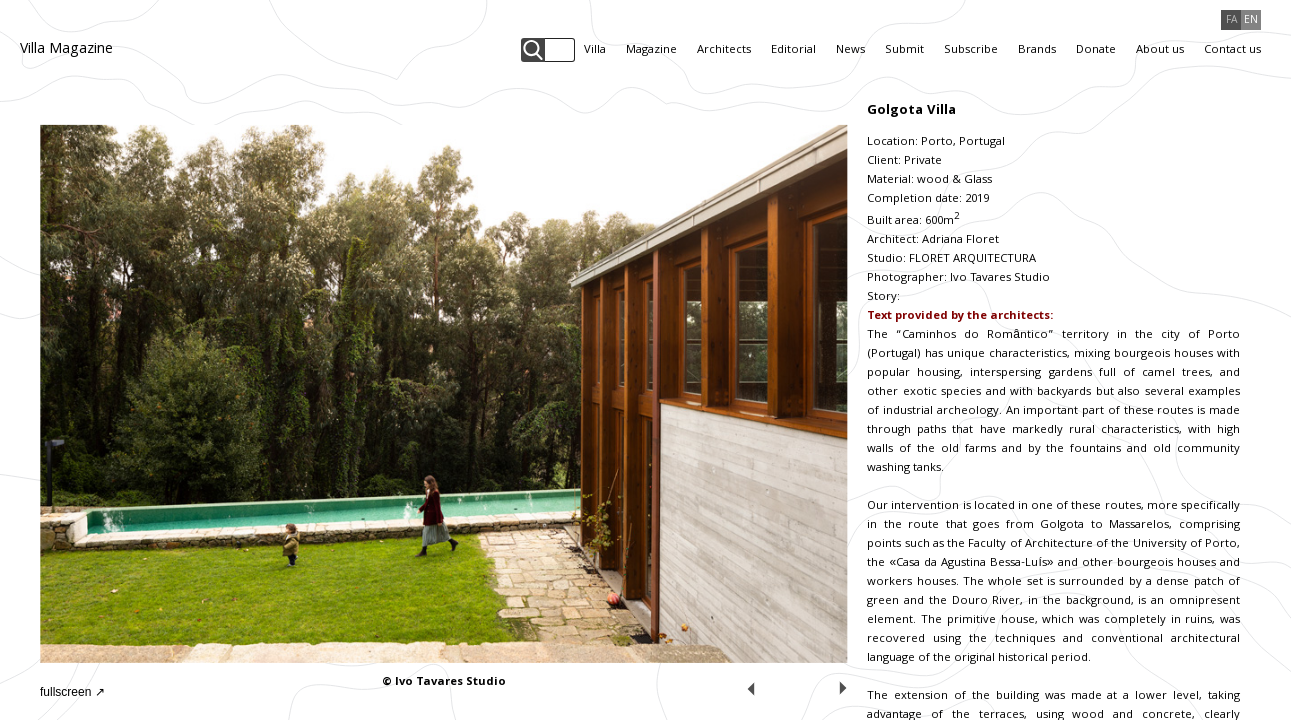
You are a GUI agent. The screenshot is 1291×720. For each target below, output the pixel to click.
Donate (1096, 50)
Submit (904, 50)
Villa (595, 50)
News (850, 50)
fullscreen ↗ (72, 692)
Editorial (793, 50)
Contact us (1232, 50)
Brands (1037, 50)
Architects (724, 50)
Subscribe (971, 50)
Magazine (651, 50)
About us (1160, 50)
